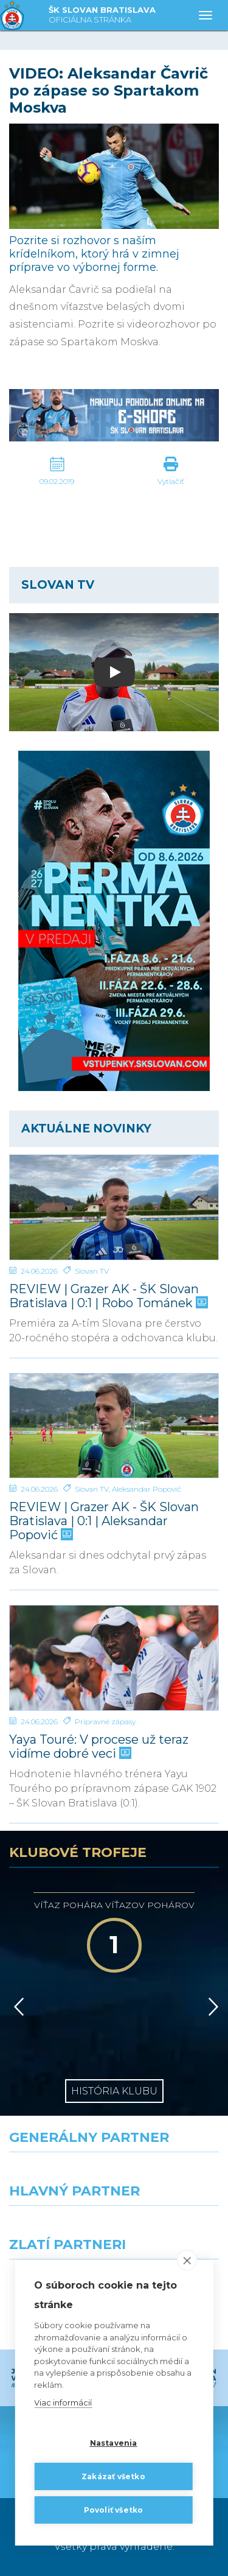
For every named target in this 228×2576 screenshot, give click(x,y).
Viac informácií (63, 2403)
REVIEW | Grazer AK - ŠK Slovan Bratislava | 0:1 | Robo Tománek (107, 1296)
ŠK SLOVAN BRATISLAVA (102, 15)
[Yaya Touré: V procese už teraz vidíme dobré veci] (114, 1658)
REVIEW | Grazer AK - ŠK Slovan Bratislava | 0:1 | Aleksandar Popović (104, 1521)
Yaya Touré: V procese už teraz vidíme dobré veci (98, 1747)
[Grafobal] (57, 2227)
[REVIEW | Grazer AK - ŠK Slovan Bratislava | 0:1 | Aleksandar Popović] (114, 1426)
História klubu (114, 2091)
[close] (187, 2260)
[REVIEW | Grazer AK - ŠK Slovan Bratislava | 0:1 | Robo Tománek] (114, 1207)
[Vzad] (17, 2006)
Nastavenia (113, 2443)
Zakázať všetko (113, 2476)
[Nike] (114, 2174)
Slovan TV (92, 1271)
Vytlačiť (170, 481)
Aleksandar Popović (146, 1488)
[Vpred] (211, 2006)
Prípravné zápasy (105, 1721)
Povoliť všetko (113, 2510)
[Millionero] (171, 2227)
